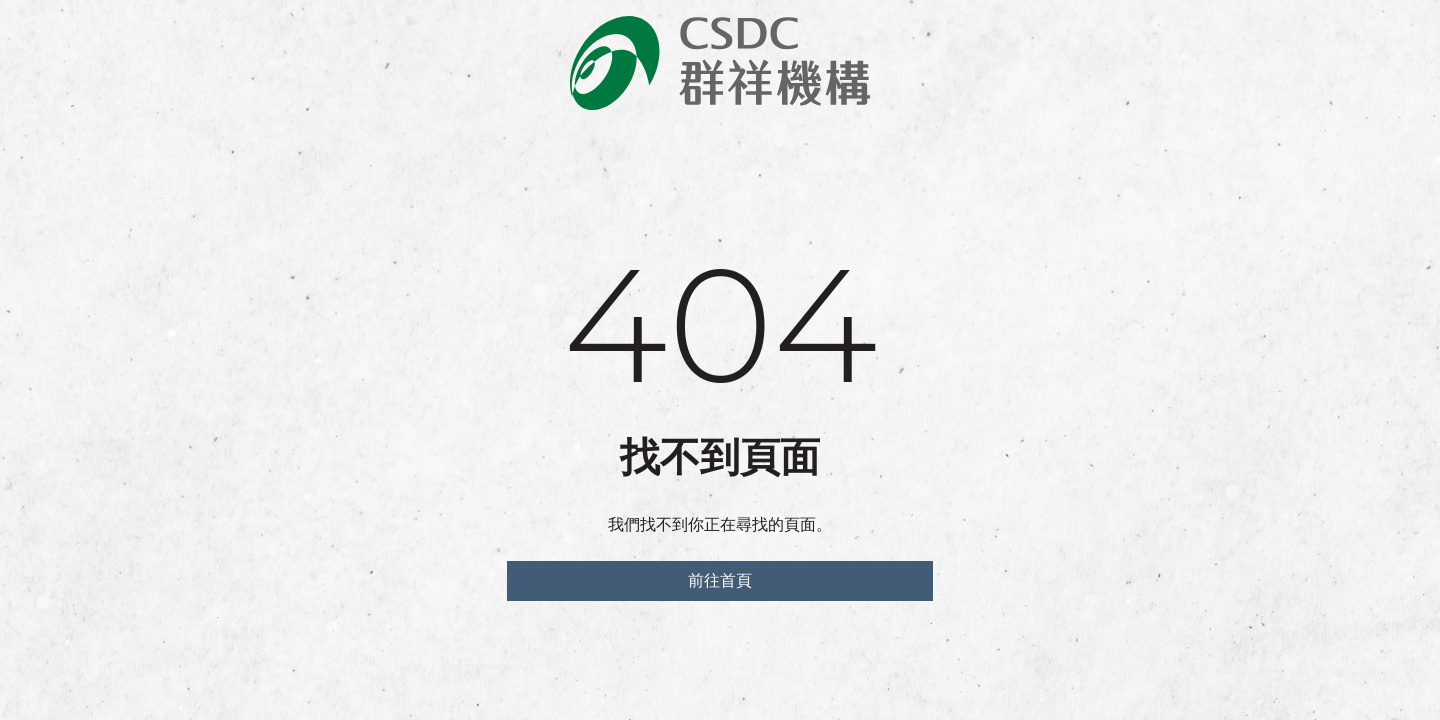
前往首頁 (720, 580)
